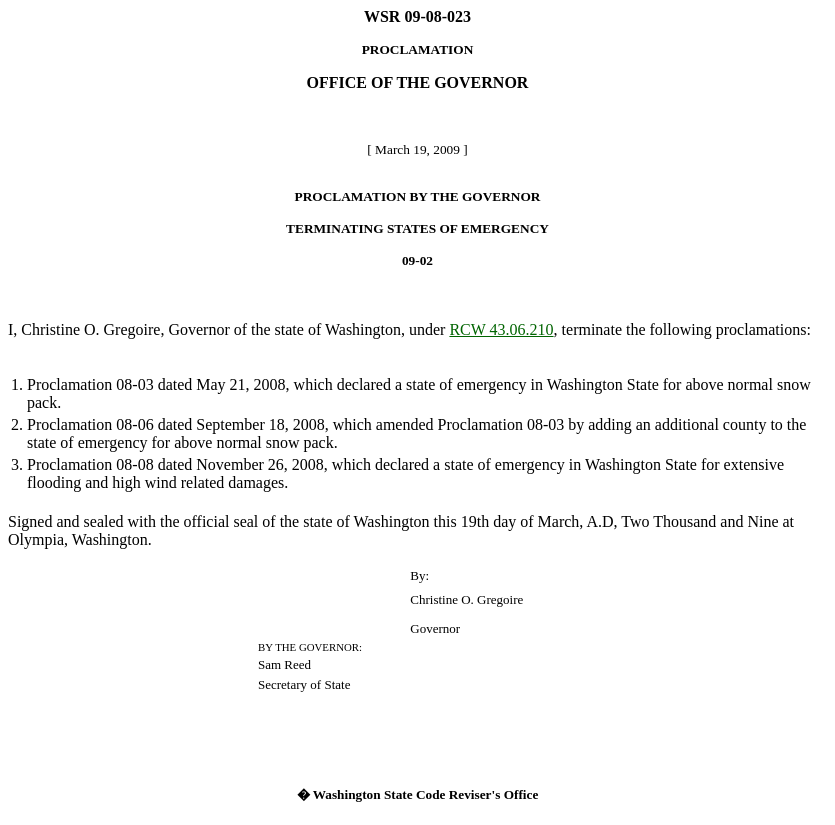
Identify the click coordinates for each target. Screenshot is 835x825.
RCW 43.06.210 (501, 329)
